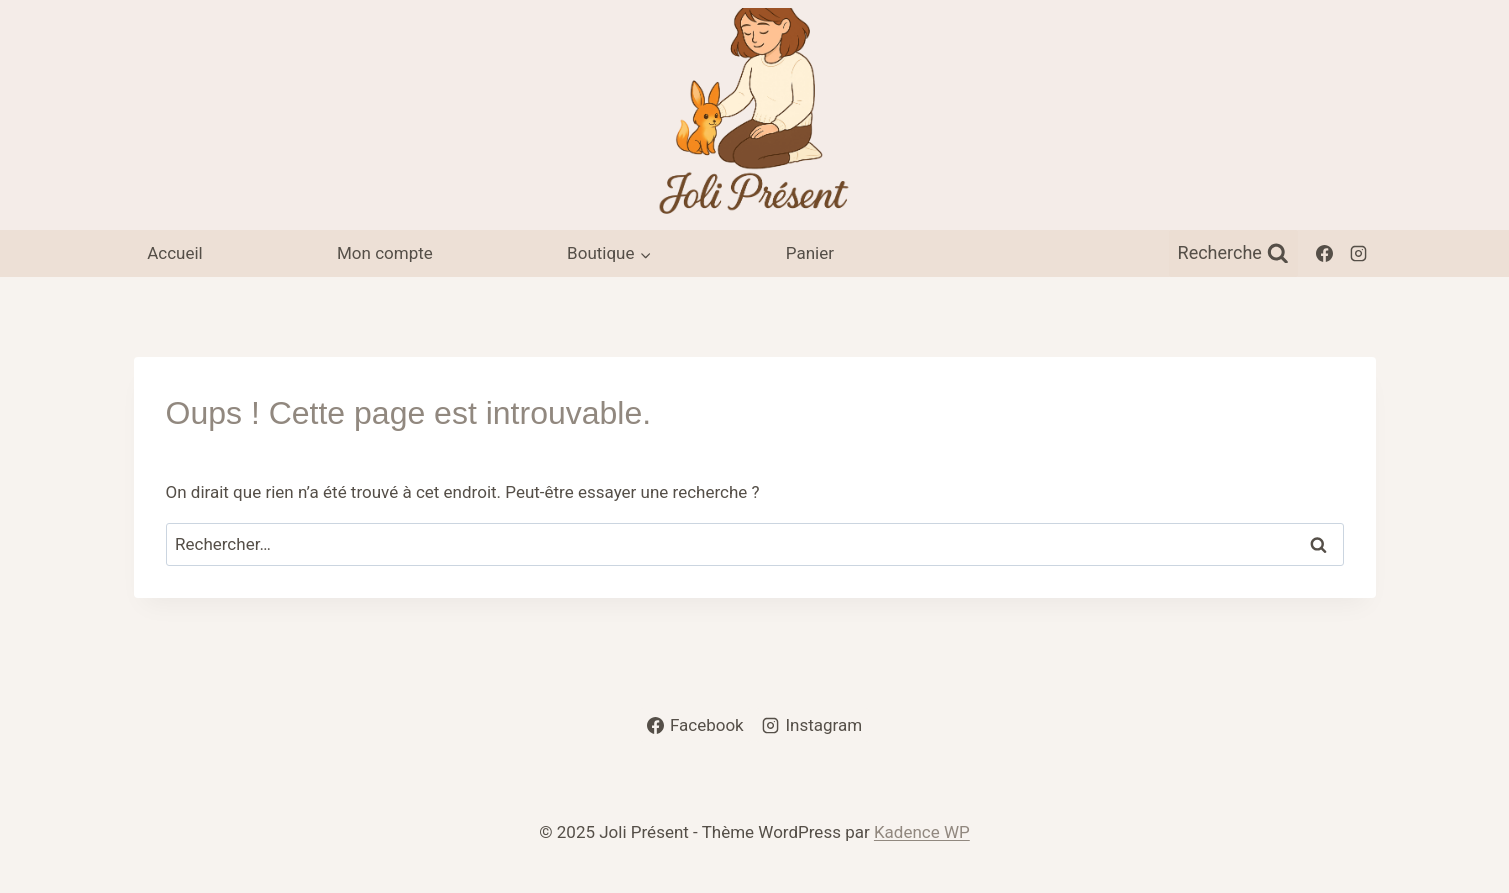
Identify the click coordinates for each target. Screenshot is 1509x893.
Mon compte (385, 253)
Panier (810, 253)
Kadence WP (922, 832)
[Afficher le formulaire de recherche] (1233, 253)
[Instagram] (1359, 253)
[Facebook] (1325, 253)
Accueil (175, 253)
